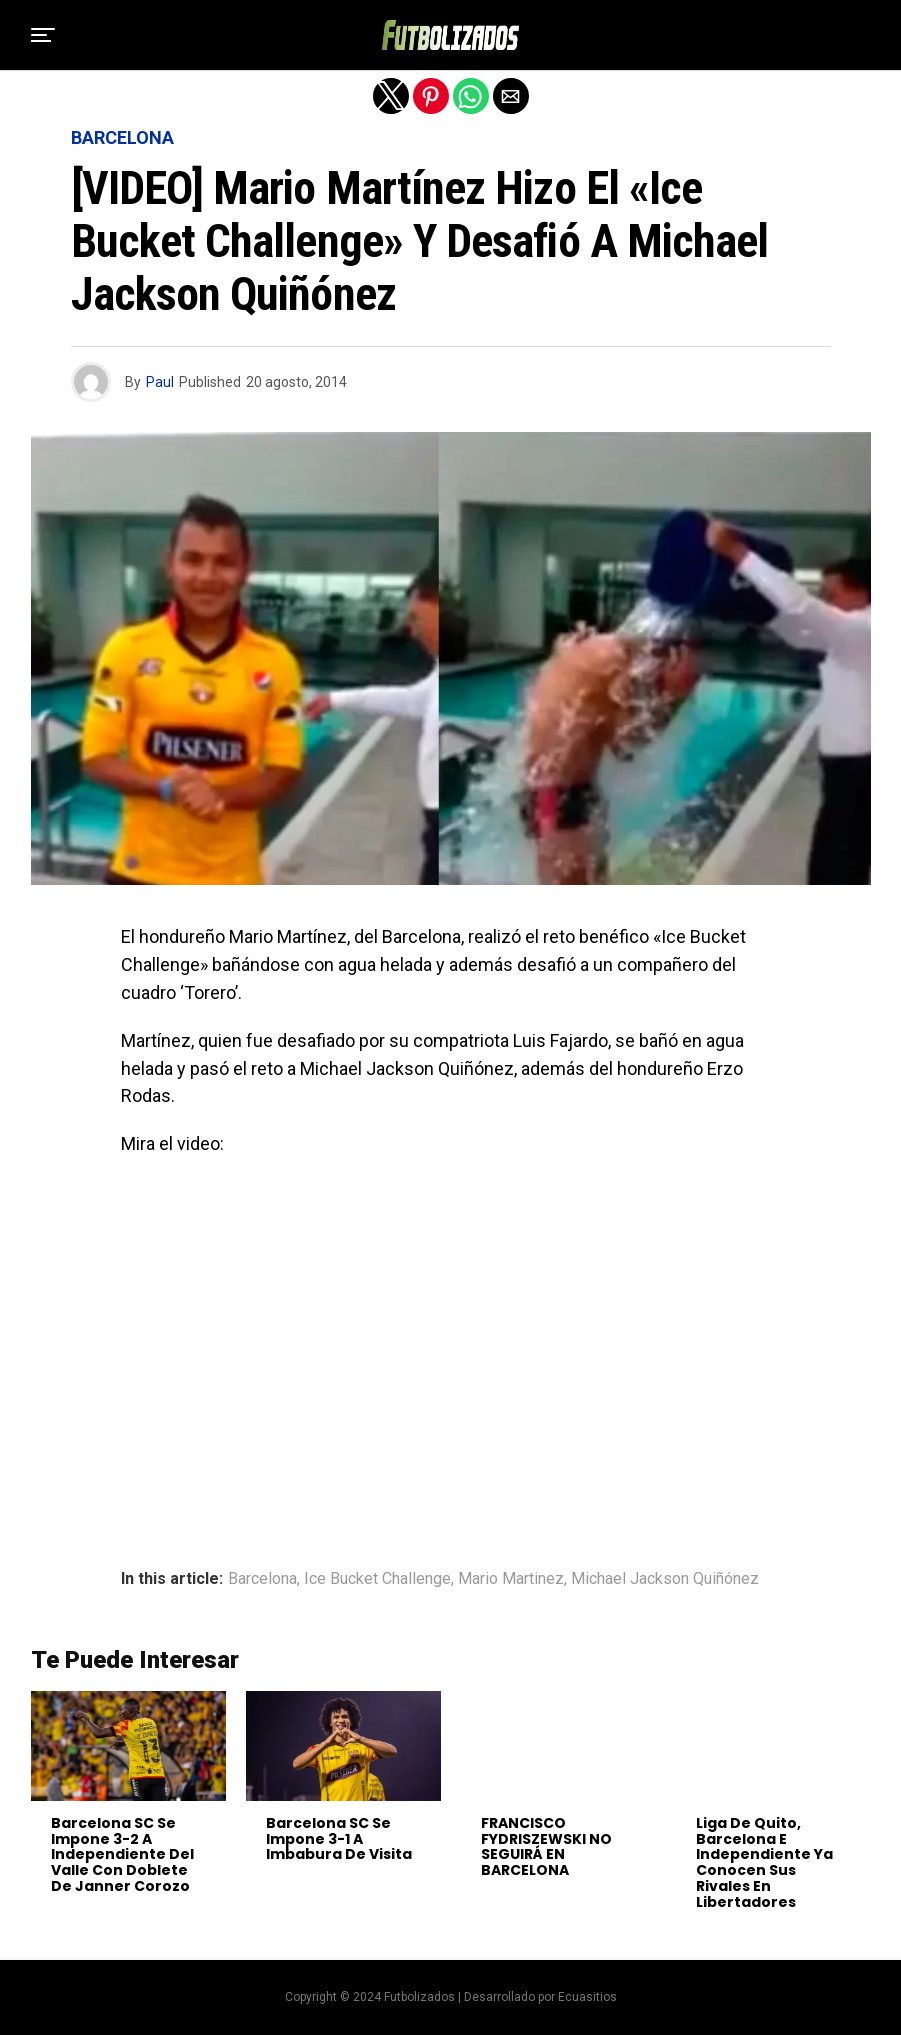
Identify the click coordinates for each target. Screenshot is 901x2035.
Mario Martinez (511, 1579)
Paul (160, 382)
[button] (43, 35)
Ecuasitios (587, 1997)
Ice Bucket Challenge (377, 1579)
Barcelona (262, 1579)
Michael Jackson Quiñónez (665, 1579)
